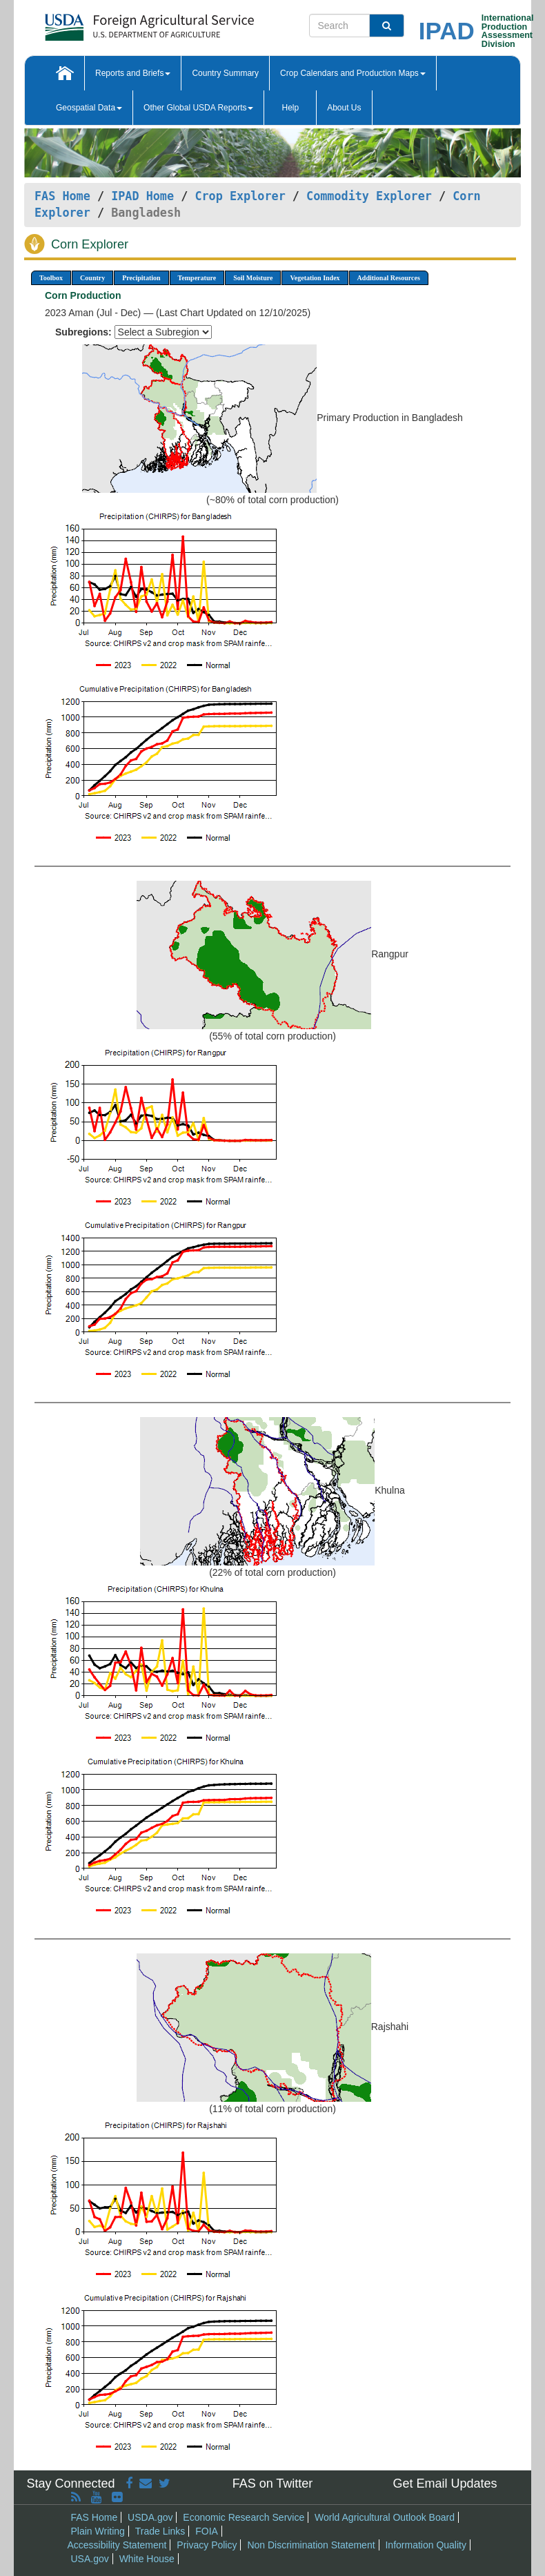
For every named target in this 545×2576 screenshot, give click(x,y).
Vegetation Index (314, 278)
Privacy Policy (207, 2544)
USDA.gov (150, 2517)
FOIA (206, 2531)
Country (92, 278)
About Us (344, 108)
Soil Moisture (252, 278)
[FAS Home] (115, 22)
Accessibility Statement (117, 2544)
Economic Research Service (243, 2517)
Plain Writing (98, 2531)
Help (290, 108)
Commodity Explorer (369, 196)
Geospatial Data (89, 108)
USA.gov (90, 2558)
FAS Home (62, 196)
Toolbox (51, 278)
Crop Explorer (240, 196)
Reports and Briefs (132, 73)
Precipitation (141, 278)
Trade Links (160, 2531)
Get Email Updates (445, 2483)
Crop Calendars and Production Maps (353, 73)
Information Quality (425, 2544)
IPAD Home (142, 196)
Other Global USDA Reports (198, 108)
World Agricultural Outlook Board (385, 2517)
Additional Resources (388, 278)
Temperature (197, 278)
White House (147, 2558)
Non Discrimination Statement (311, 2544)
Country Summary (225, 73)
